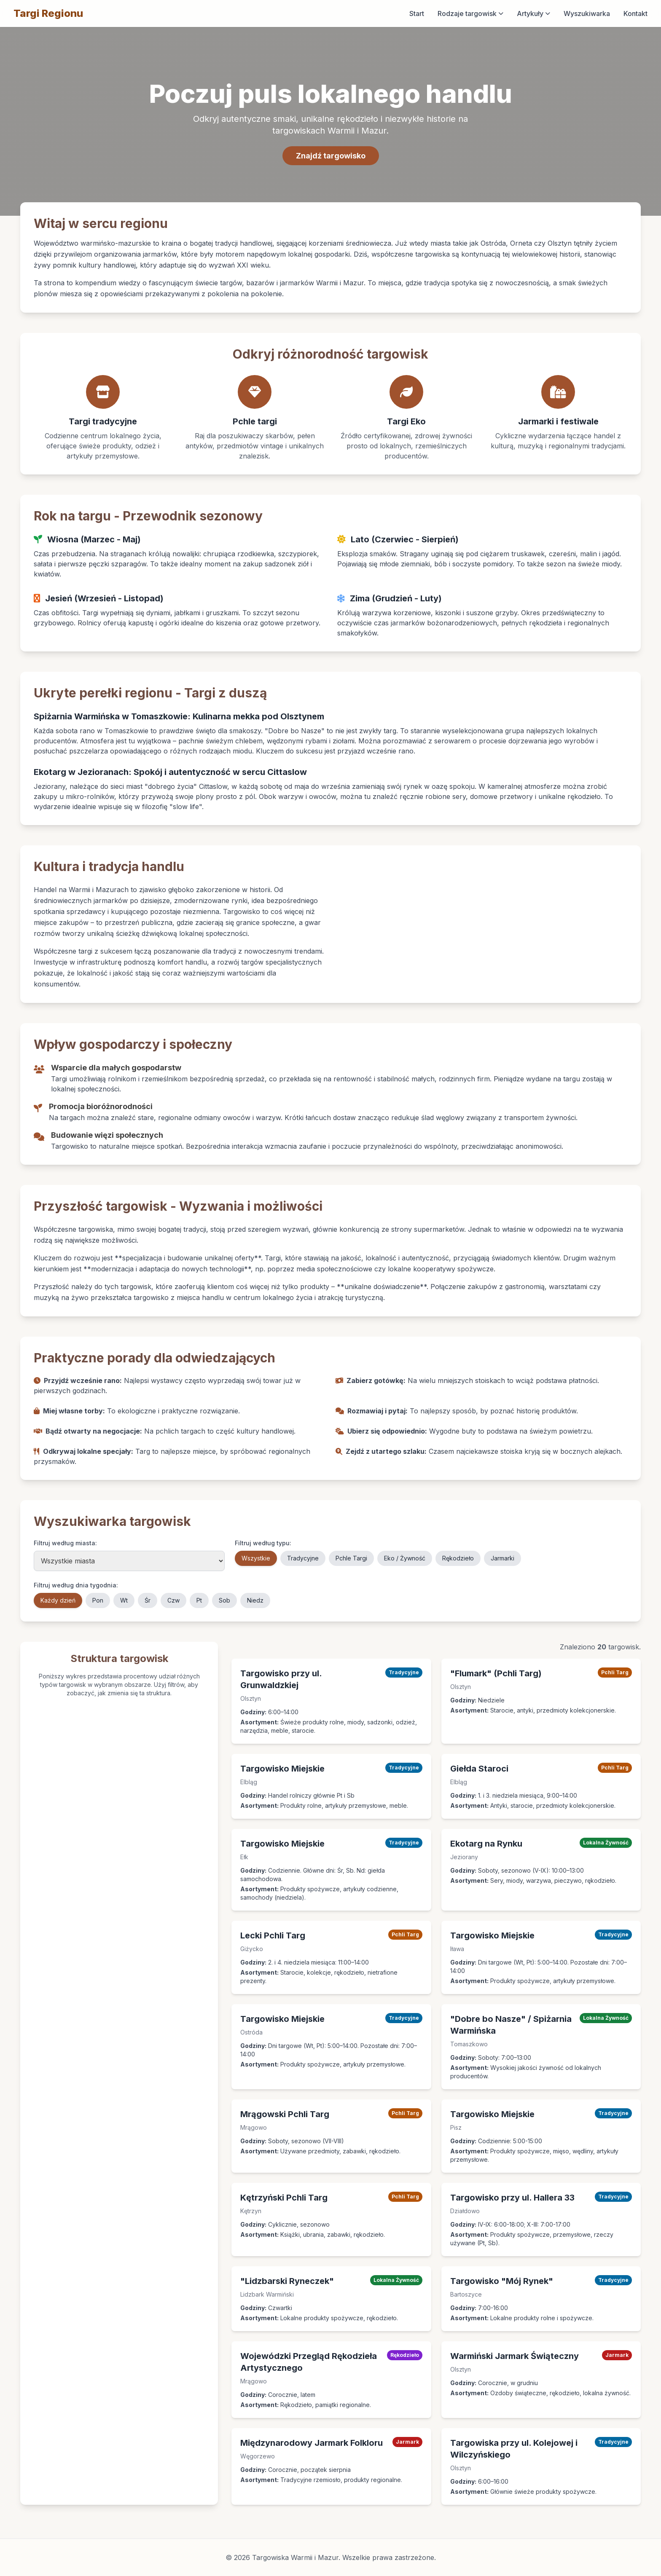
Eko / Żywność (404, 1558)
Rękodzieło (458, 1558)
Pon (97, 1600)
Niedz (255, 1600)
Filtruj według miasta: (65, 1543)
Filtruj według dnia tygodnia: (76, 1585)
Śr (147, 1600)
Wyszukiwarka (587, 13)
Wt (124, 1600)
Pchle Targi (351, 1558)
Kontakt (635, 13)
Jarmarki (502, 1558)
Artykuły (533, 13)
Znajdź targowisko (330, 155)
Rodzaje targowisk (470, 13)
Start (416, 13)
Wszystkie (256, 1558)
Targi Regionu (48, 13)
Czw (173, 1600)
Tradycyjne (303, 1558)
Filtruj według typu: (263, 1543)
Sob (224, 1600)
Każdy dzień (57, 1600)
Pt (199, 1600)
